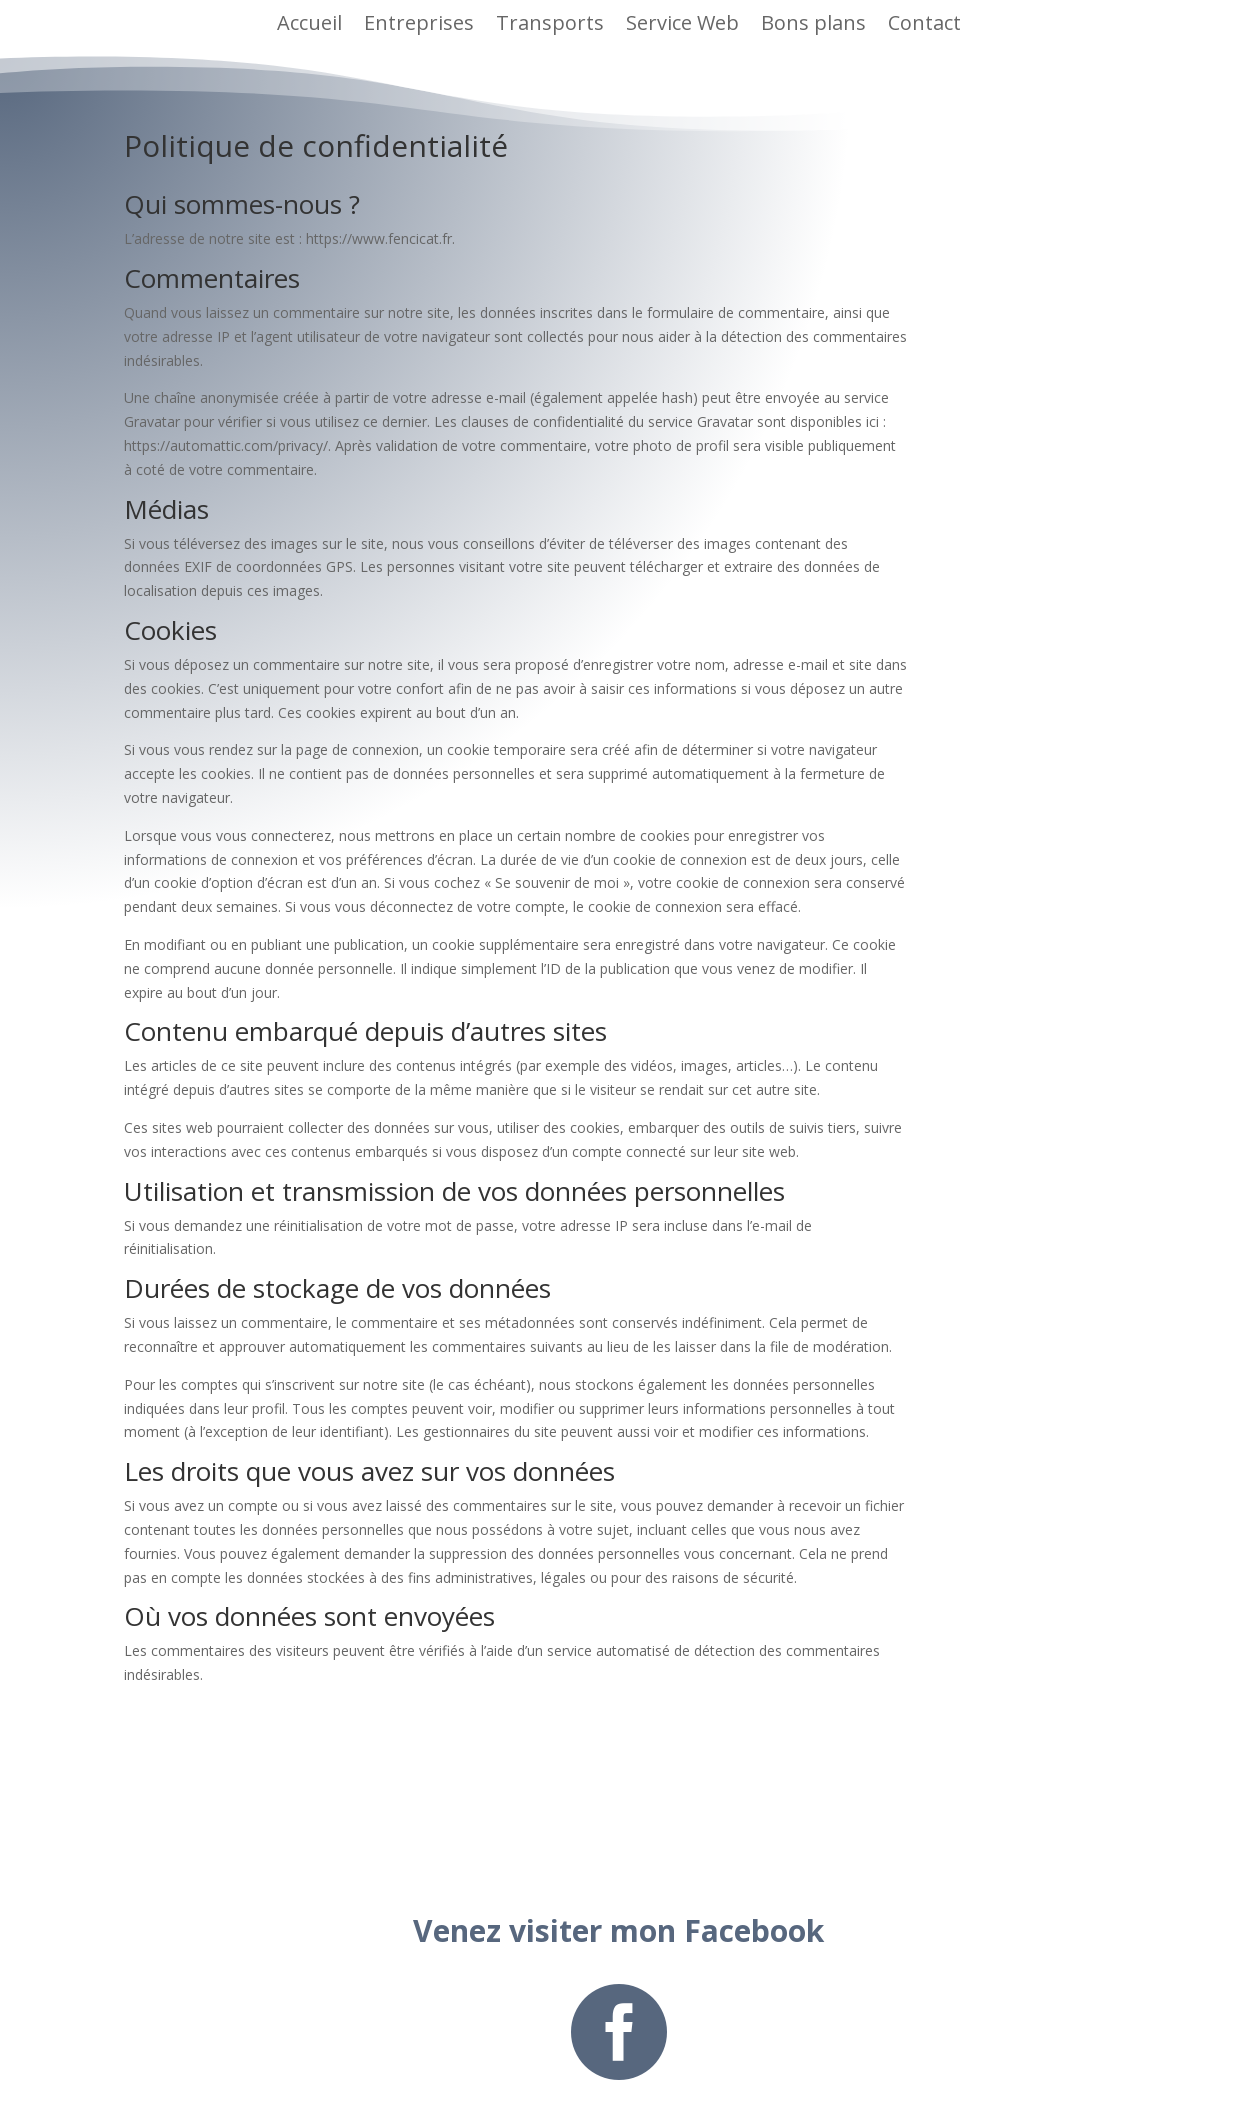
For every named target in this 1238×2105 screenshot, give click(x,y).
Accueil (309, 22)
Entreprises (419, 22)
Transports (550, 22)
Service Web (682, 22)
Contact (924, 22)
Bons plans (813, 22)
